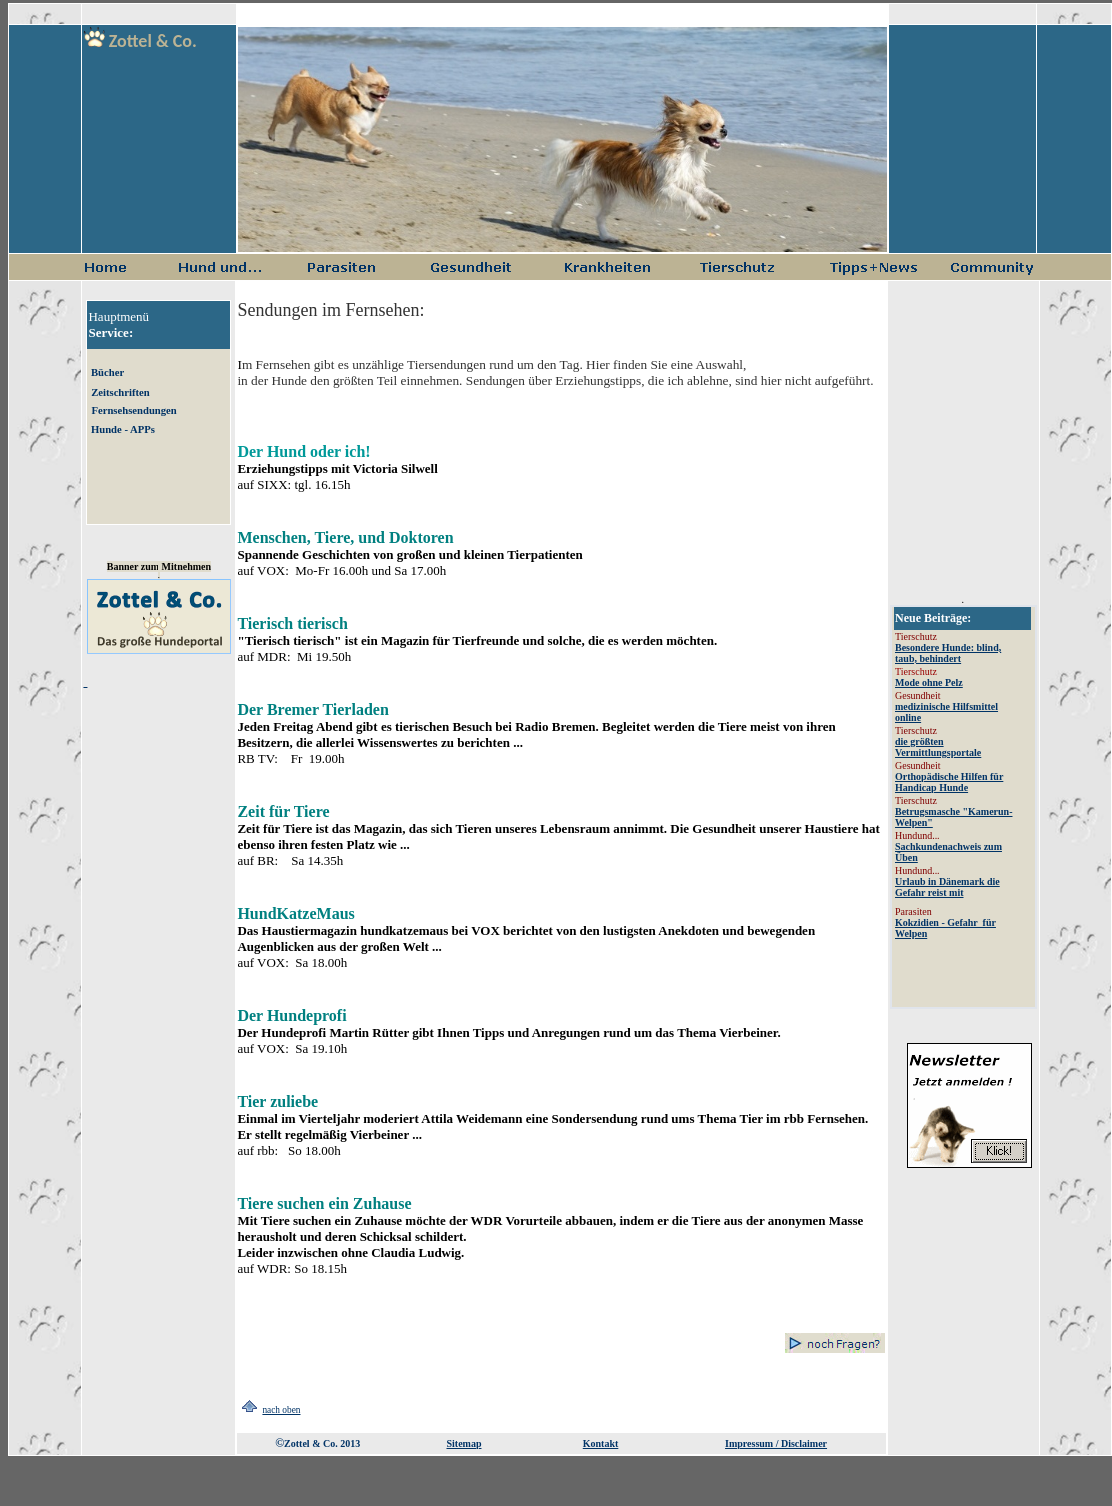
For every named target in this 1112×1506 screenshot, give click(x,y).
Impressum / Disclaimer (776, 1443)
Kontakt (601, 1443)
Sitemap (463, 1443)
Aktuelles (963, 807)
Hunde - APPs (123, 429)
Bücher (107, 372)
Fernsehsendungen (133, 410)
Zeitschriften (120, 392)
